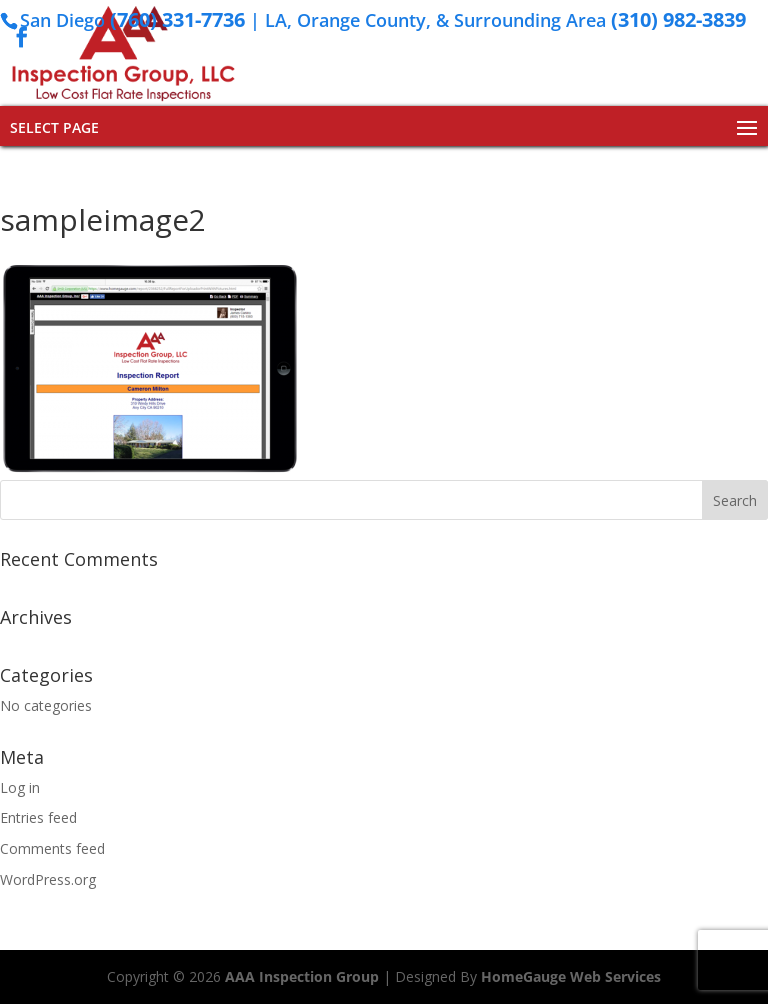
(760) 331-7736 (177, 19)
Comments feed (52, 848)
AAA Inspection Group (302, 976)
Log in (20, 787)
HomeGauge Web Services (571, 976)
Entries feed (38, 817)
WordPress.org (48, 879)
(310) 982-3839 (678, 19)
